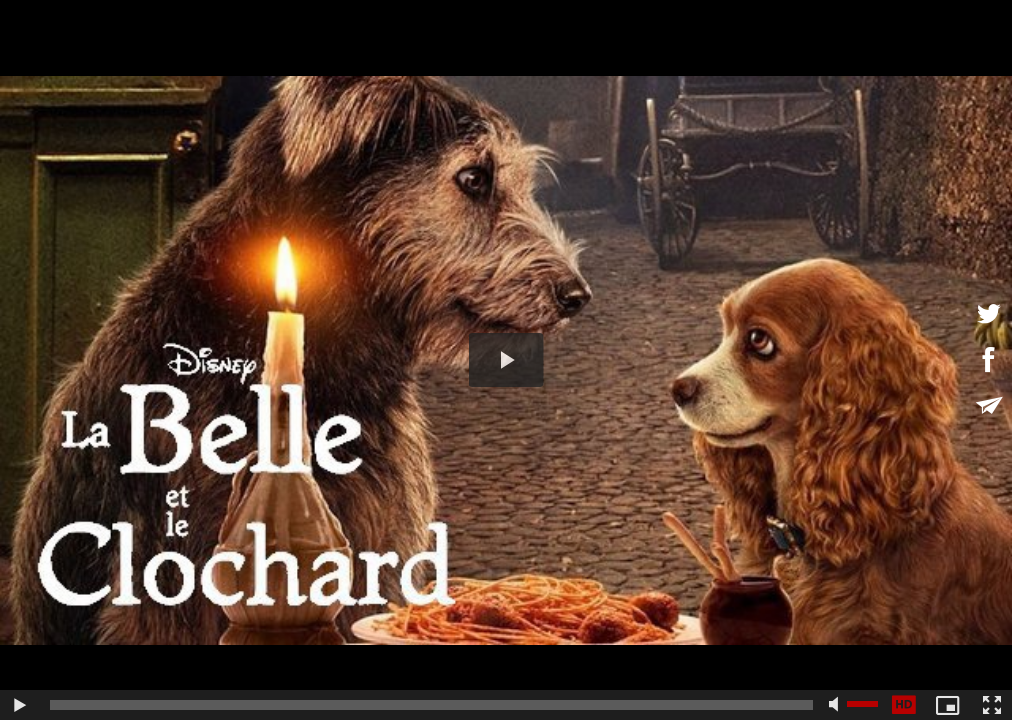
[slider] (431, 705)
